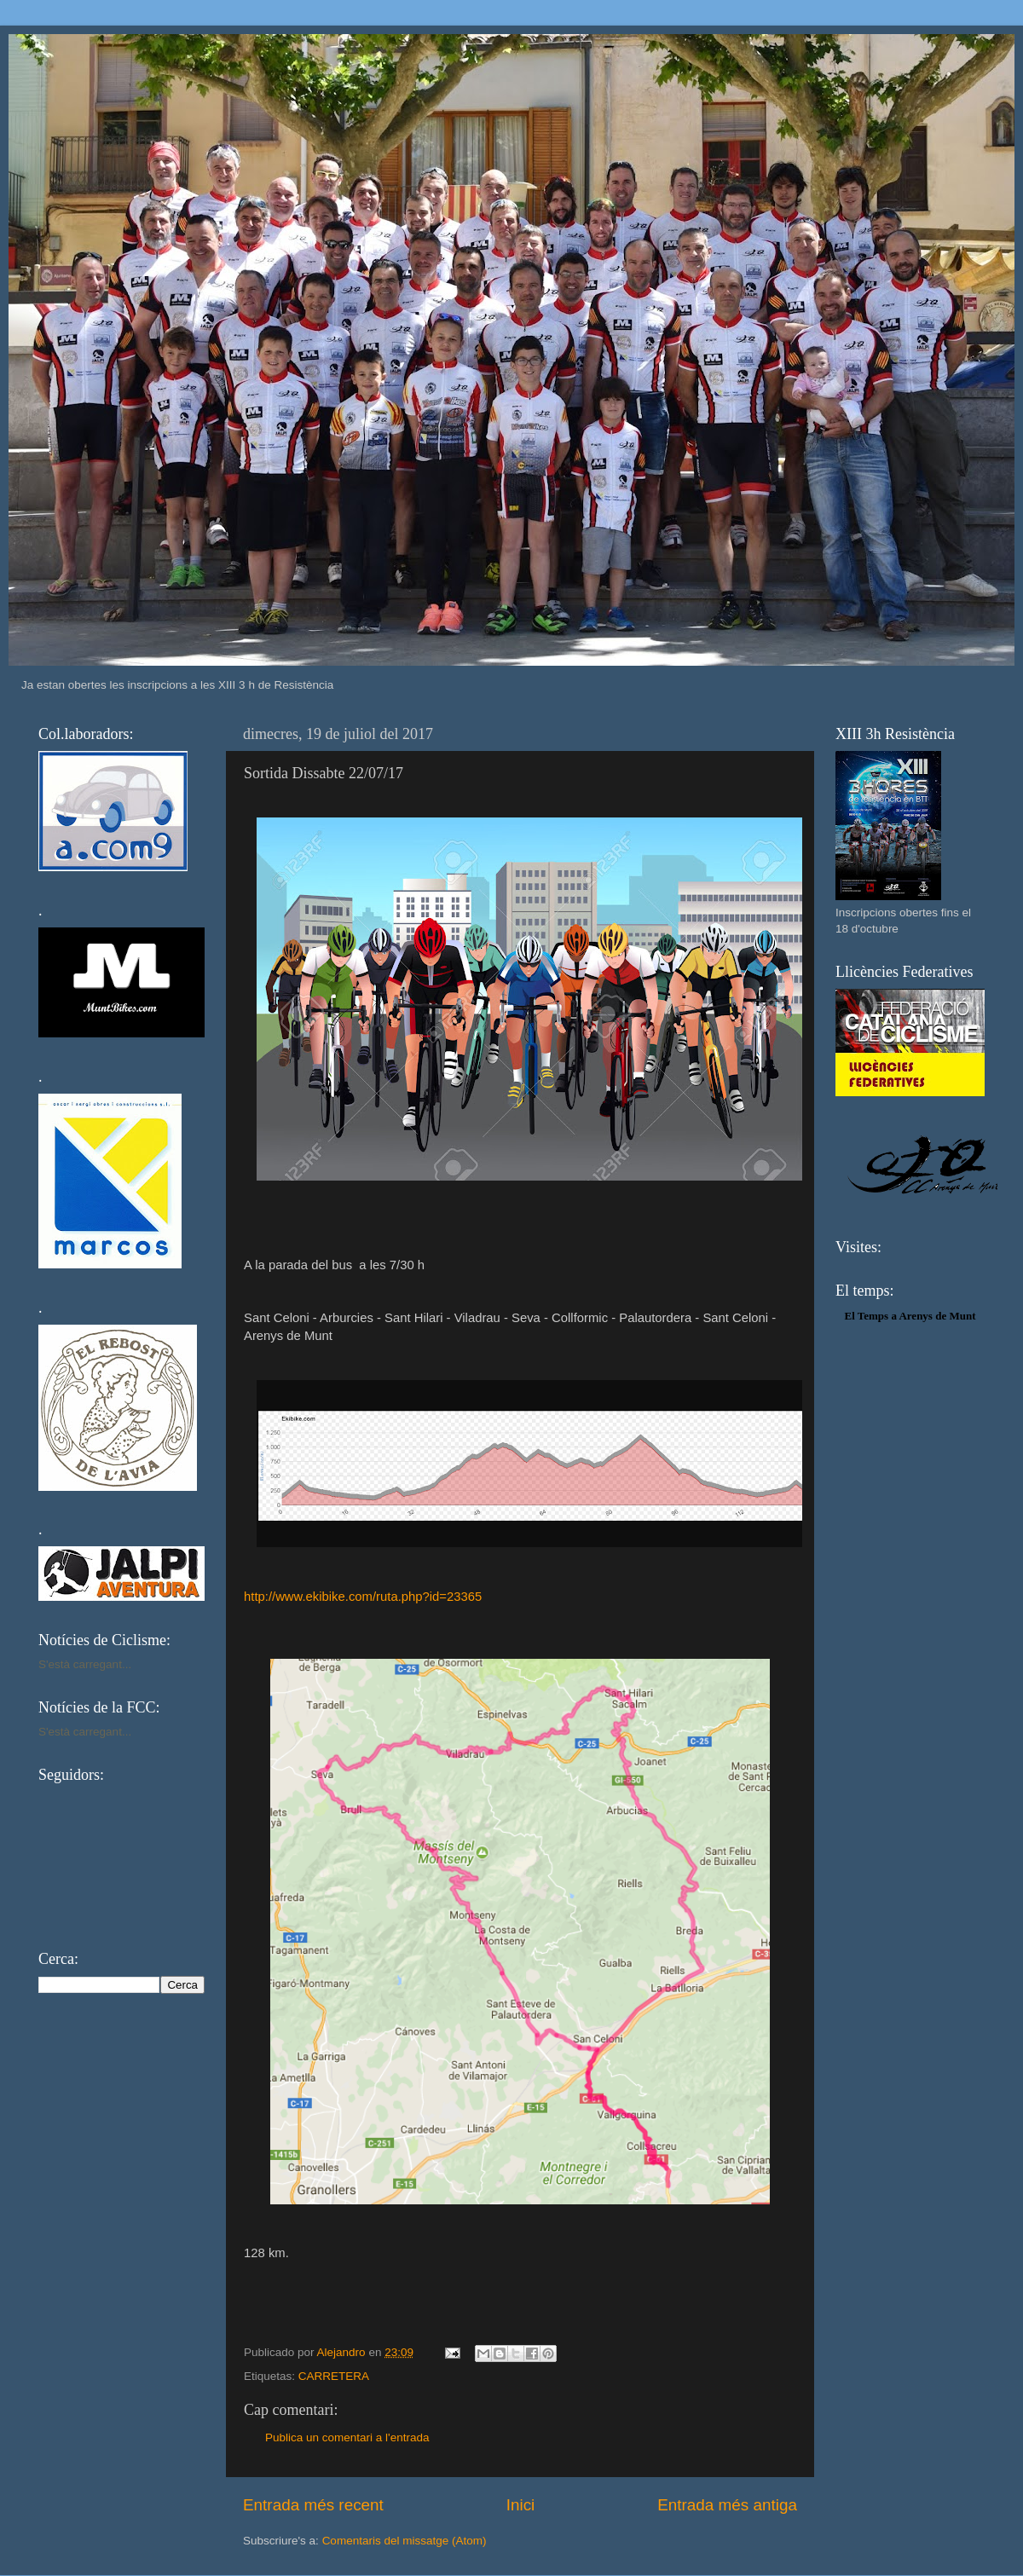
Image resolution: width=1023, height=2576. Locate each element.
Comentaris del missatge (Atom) (404, 2540)
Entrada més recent (313, 2505)
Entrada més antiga (727, 2505)
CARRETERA (333, 2376)
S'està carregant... (84, 1664)
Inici (520, 2505)
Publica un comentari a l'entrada (347, 2437)
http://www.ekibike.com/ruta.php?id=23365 (363, 1596)
